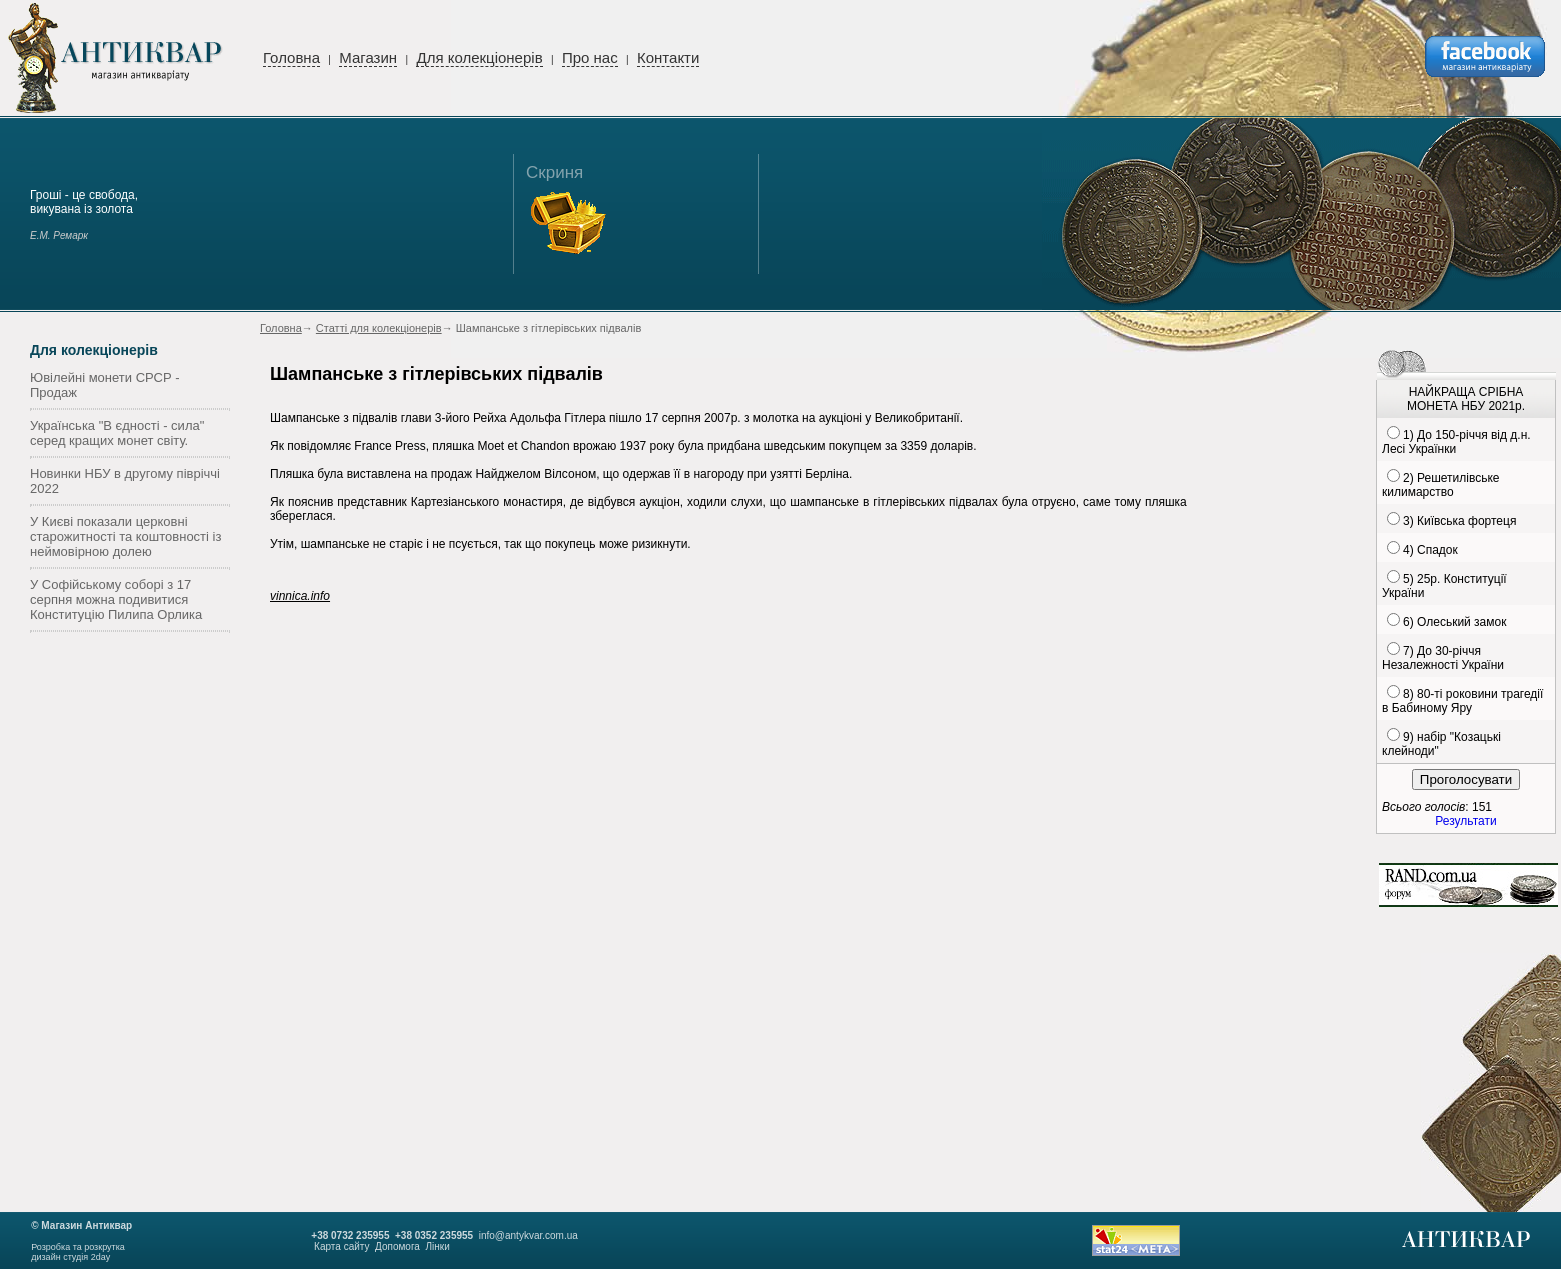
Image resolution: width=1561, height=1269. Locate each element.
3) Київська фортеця (1459, 521)
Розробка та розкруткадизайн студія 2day (78, 1252)
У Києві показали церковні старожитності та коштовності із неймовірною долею (125, 536)
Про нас (590, 57)
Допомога (397, 1246)
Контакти (668, 57)
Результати (1465, 821)
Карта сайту (341, 1246)
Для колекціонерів (479, 57)
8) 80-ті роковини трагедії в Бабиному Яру (1462, 701)
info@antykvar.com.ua (528, 1235)
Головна (291, 57)
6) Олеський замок (1454, 622)
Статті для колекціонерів (379, 328)
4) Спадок (1430, 550)
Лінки (437, 1246)
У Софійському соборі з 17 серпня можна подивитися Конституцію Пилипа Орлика (116, 599)
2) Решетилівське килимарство (1440, 485)
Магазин (368, 57)
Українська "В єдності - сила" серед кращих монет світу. (117, 433)
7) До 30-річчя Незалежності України (1443, 658)
